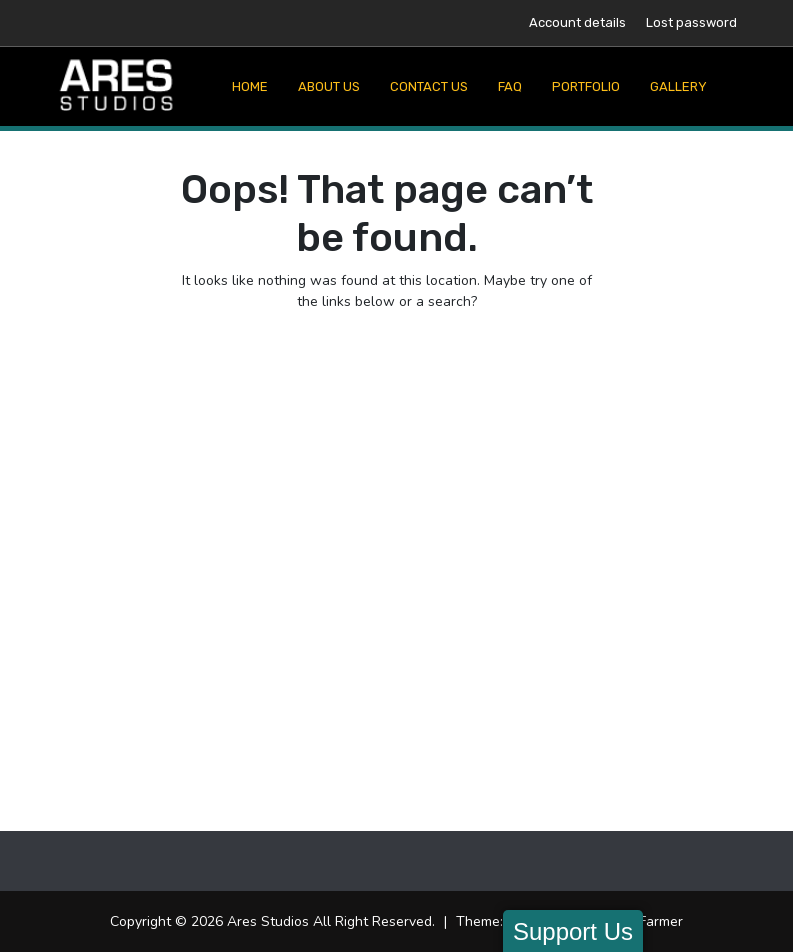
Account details (577, 22)
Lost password (691, 22)
